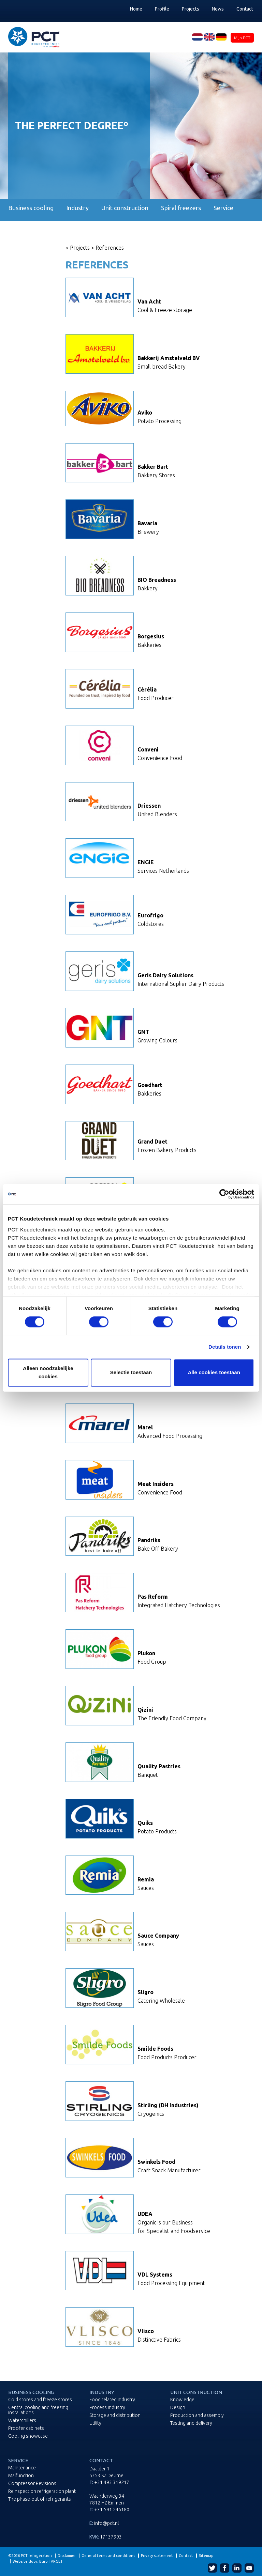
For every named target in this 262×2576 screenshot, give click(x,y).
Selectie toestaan (131, 1373)
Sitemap (206, 2556)
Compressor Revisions (32, 2483)
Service (223, 208)
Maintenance (22, 2467)
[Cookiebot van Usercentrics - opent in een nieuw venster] (224, 1194)
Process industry (107, 2407)
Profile (162, 9)
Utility (95, 2423)
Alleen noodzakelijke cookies (48, 1373)
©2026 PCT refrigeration (30, 2556)
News (218, 9)
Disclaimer (67, 2556)
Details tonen (224, 1347)
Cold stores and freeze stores (40, 2399)
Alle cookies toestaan (214, 1373)
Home (136, 9)
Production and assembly (197, 2415)
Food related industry (112, 2399)
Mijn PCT (242, 37)
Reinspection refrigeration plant (42, 2491)
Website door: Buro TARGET (38, 2561)
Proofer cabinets (26, 2428)
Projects (190, 9)
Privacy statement (157, 2556)
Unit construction (124, 208)
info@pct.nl (106, 2523)
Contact (244, 9)
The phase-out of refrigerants (39, 2499)
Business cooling (31, 208)
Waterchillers (22, 2420)
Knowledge (182, 2399)
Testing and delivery (191, 2423)
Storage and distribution (115, 2415)
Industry (77, 208)
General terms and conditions (108, 2556)
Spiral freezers (181, 208)
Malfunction (21, 2475)
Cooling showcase (28, 2436)
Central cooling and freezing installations (38, 2410)
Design (177, 2407)
